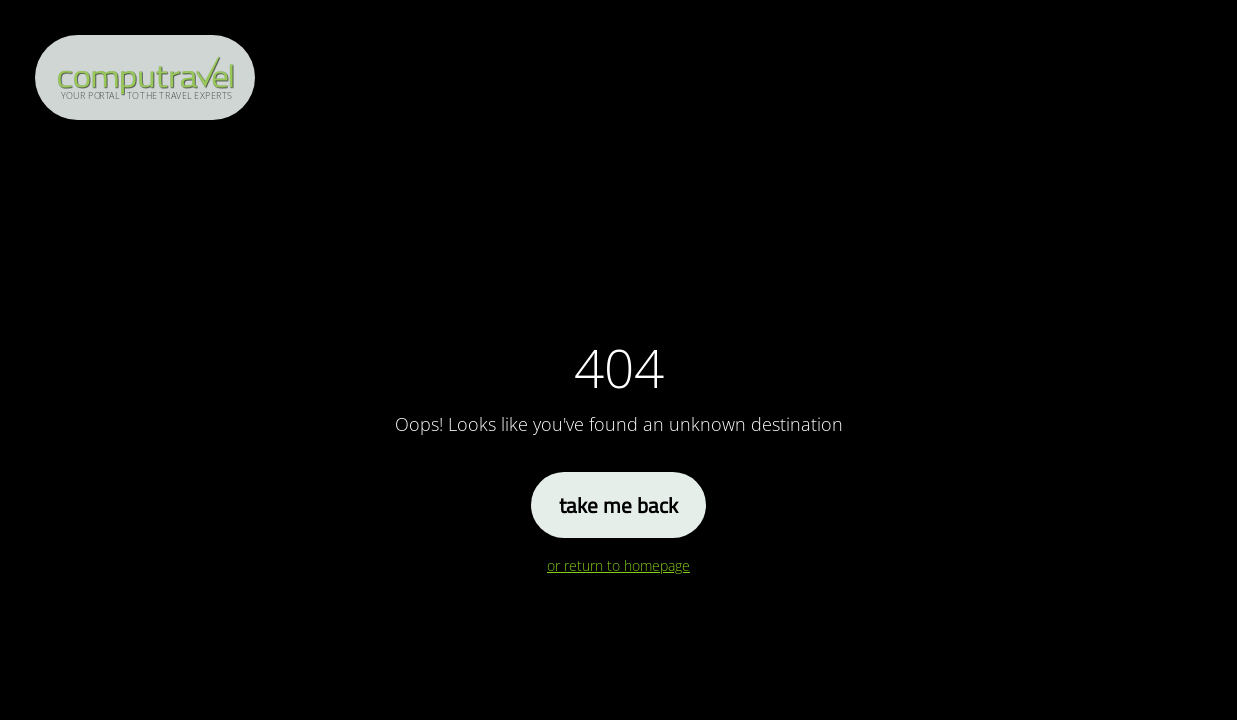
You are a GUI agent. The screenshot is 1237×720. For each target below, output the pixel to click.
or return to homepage (618, 565)
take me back (618, 505)
